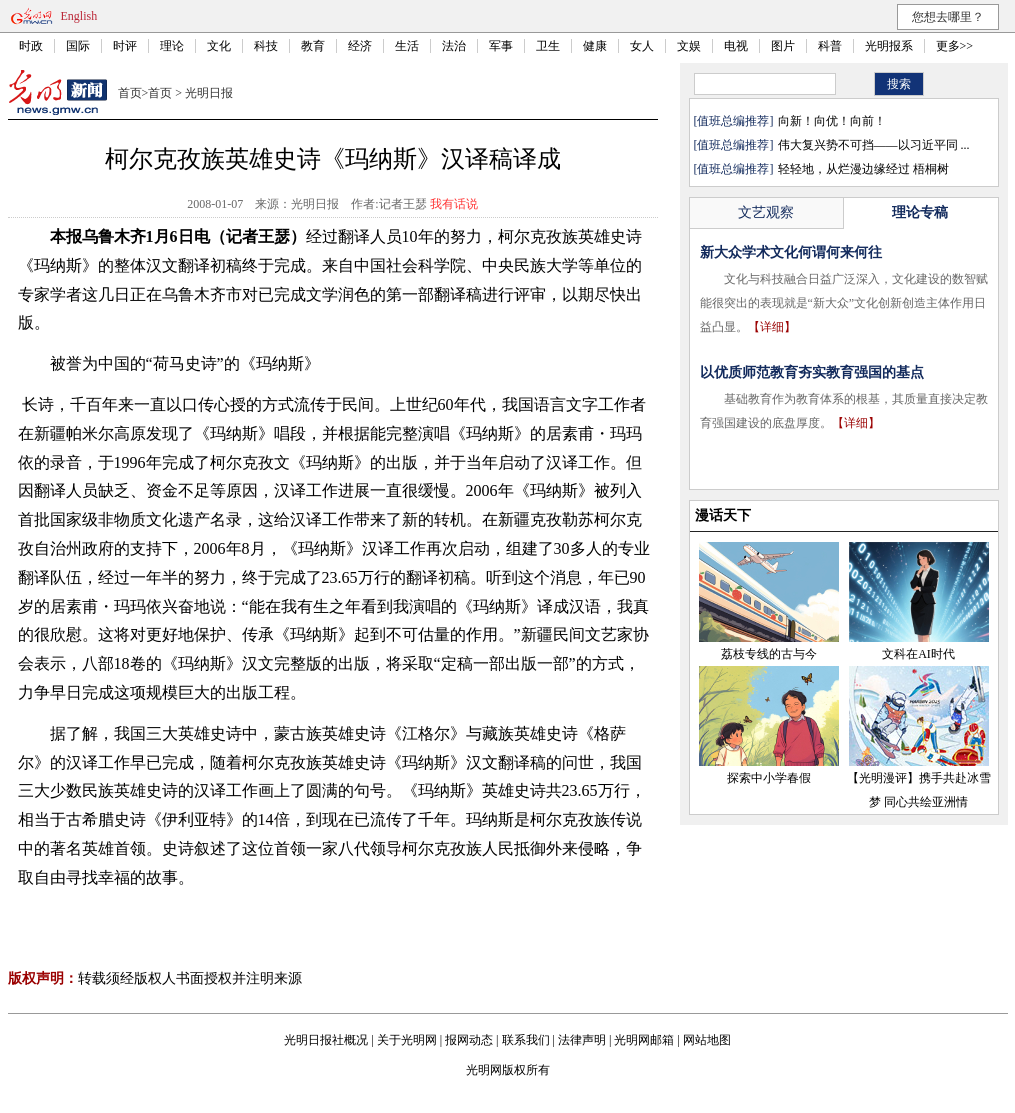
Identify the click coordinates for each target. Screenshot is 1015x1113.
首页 (130, 93)
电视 (736, 46)
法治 (454, 46)
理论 (172, 46)
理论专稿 (920, 212)
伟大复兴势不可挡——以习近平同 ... (874, 145)
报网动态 (469, 1040)
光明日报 (209, 93)
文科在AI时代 (918, 654)
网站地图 (707, 1040)
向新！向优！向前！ (832, 121)
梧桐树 (931, 169)
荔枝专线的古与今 (769, 654)
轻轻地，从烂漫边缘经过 (844, 169)
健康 (595, 46)
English (79, 16)
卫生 (548, 46)
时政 (31, 46)
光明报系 (889, 46)
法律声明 (582, 1040)
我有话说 (454, 204)
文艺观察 (766, 212)
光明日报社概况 (326, 1040)
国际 (78, 46)
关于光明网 (407, 1040)
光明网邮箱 (644, 1040)
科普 (830, 46)
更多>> (955, 46)
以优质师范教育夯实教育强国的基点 (812, 372)
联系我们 (526, 1040)
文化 (219, 46)
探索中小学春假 (769, 778)
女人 (642, 46)
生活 (407, 46)
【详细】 (772, 327)
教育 (313, 46)
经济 (360, 46)
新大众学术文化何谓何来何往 (791, 252)
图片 (783, 46)
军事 (501, 46)
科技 (266, 46)
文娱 (689, 46)
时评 (125, 46)
